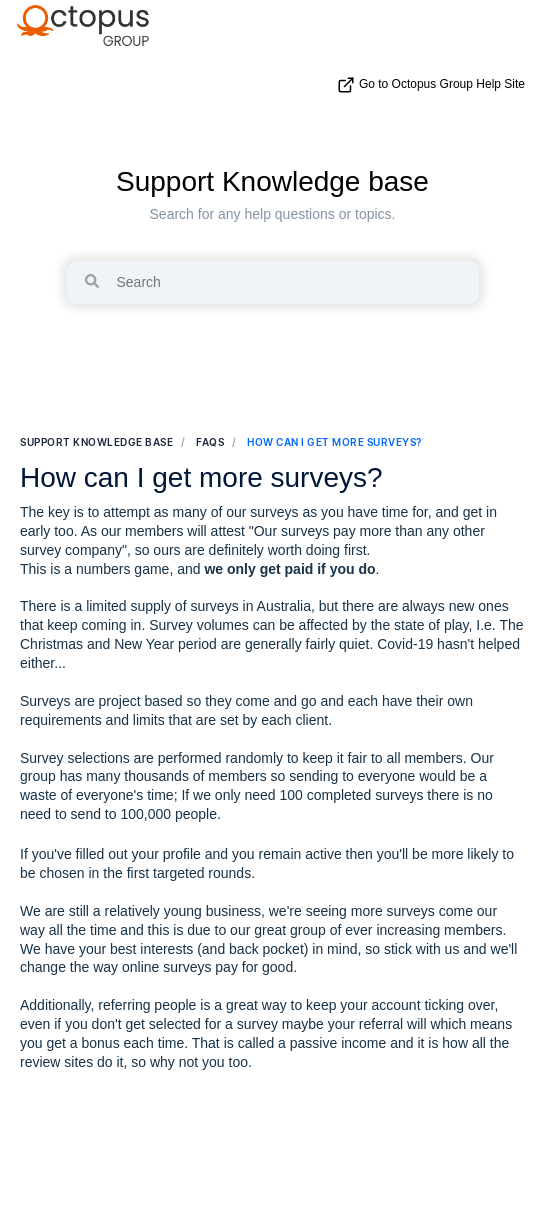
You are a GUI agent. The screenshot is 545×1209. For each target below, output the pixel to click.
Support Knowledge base (272, 181)
